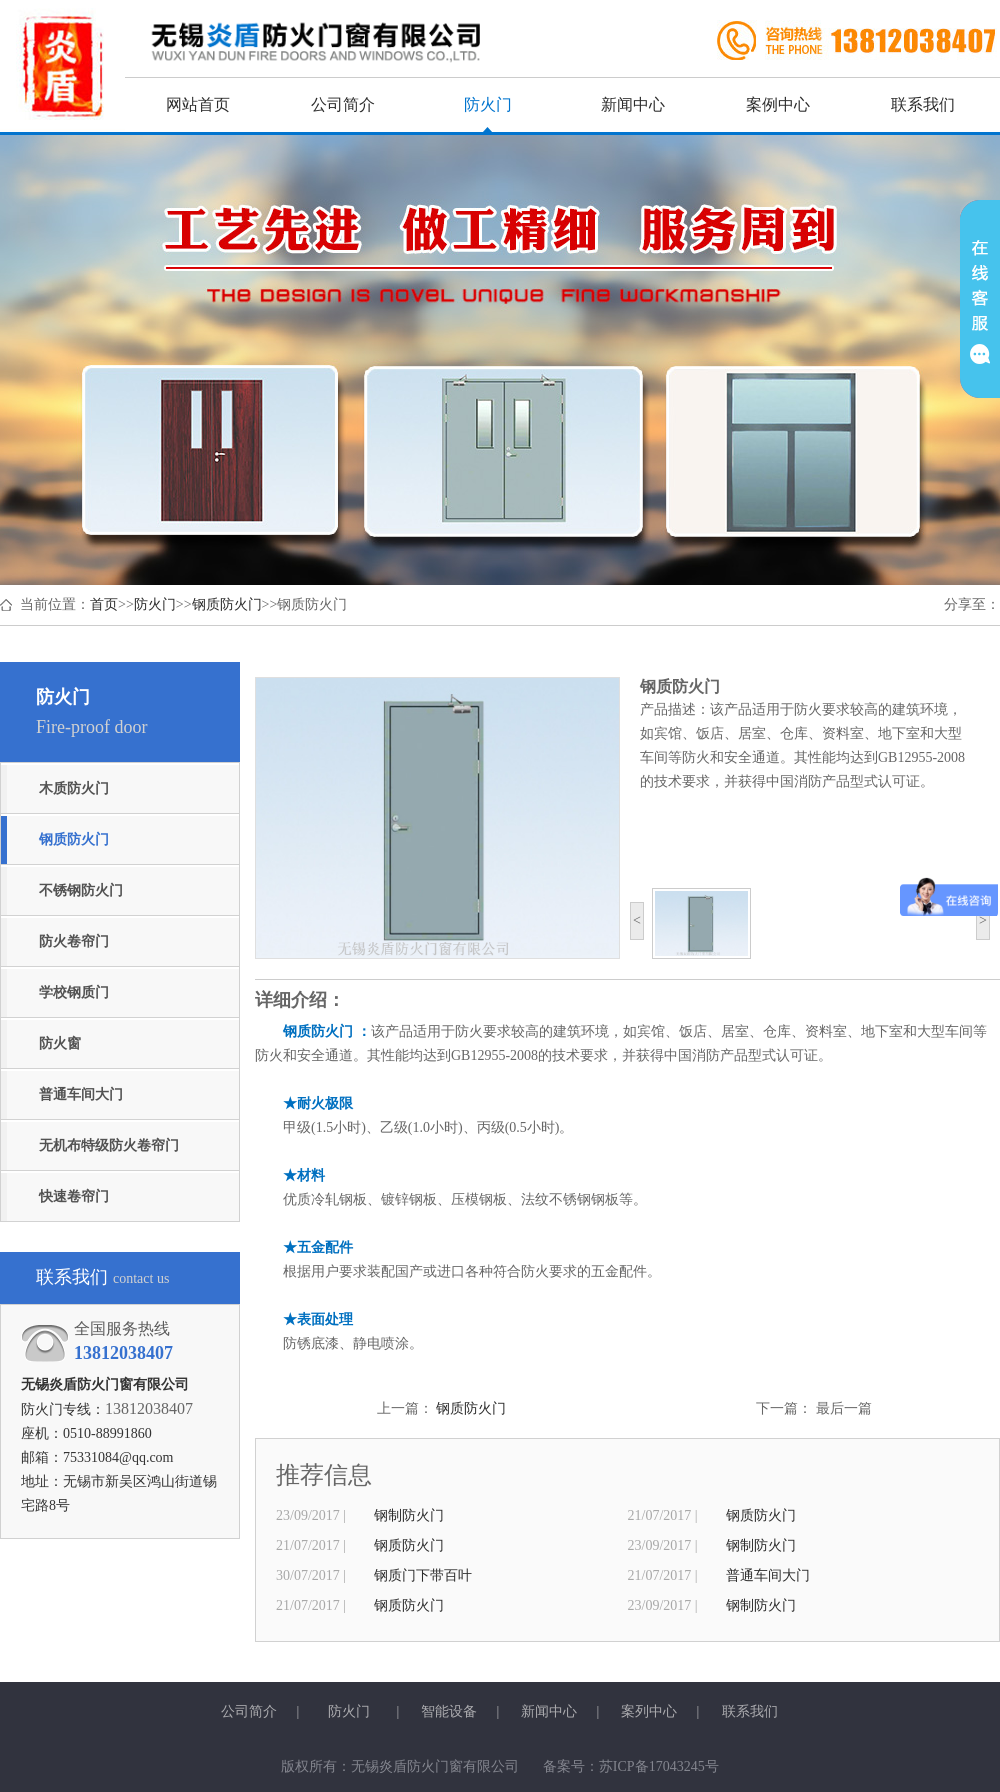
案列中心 (649, 1711)
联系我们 (923, 104)
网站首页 (198, 104)
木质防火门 (74, 788)
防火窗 (60, 1043)
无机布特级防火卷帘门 (109, 1145)
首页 (104, 604)
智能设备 (449, 1711)
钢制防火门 (409, 1515)
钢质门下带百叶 (423, 1575)
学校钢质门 (74, 992)
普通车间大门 (81, 1094)
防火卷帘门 (74, 941)
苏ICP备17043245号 (659, 1766)
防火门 (488, 104)
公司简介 (343, 104)
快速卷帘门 (74, 1196)
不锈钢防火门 (81, 890)
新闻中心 (633, 104)
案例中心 (778, 104)
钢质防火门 (227, 604)
